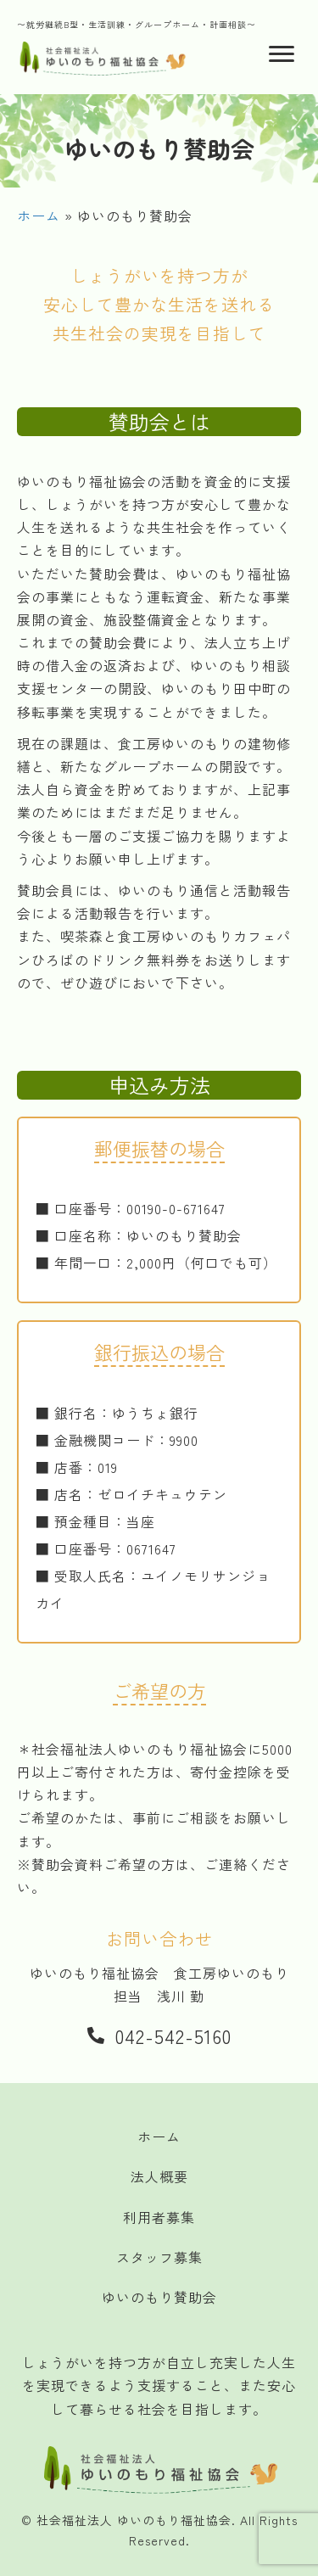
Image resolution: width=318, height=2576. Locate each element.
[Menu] (281, 54)
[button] (159, 2034)
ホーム (38, 215)
